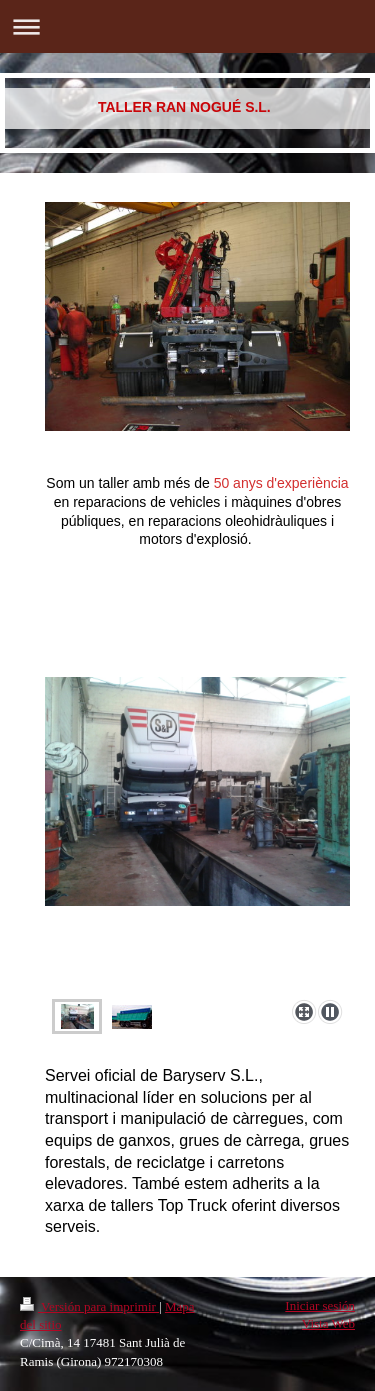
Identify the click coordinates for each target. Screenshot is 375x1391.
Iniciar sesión (320, 1305)
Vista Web (328, 1323)
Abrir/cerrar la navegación (187, 26)
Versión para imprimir (89, 1306)
